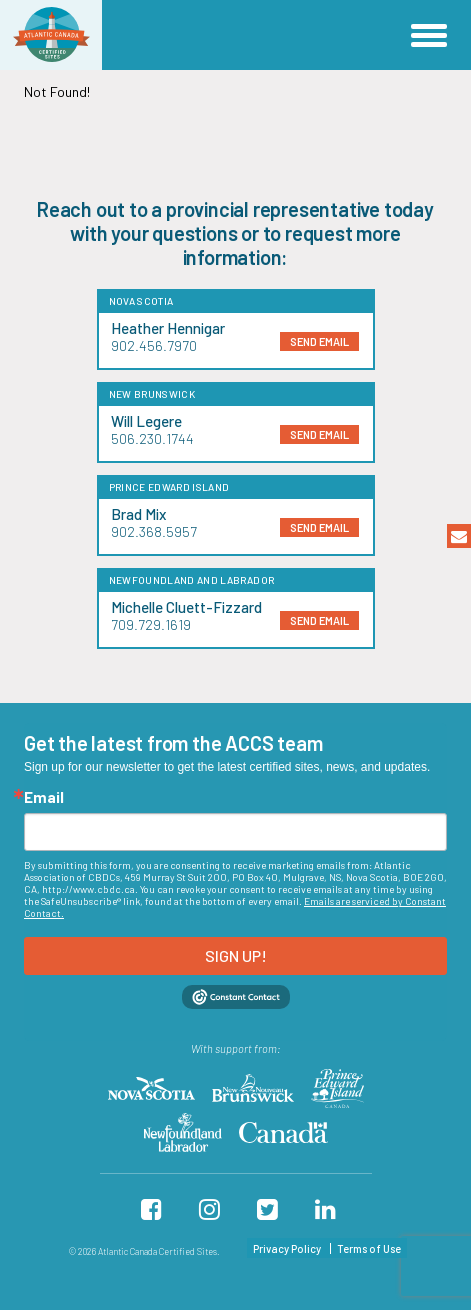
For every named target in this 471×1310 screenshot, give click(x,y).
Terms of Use (369, 1248)
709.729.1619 (151, 624)
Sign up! (236, 955)
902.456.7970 (154, 345)
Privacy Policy (287, 1248)
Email (44, 797)
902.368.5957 (154, 531)
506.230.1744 (152, 438)
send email (319, 341)
